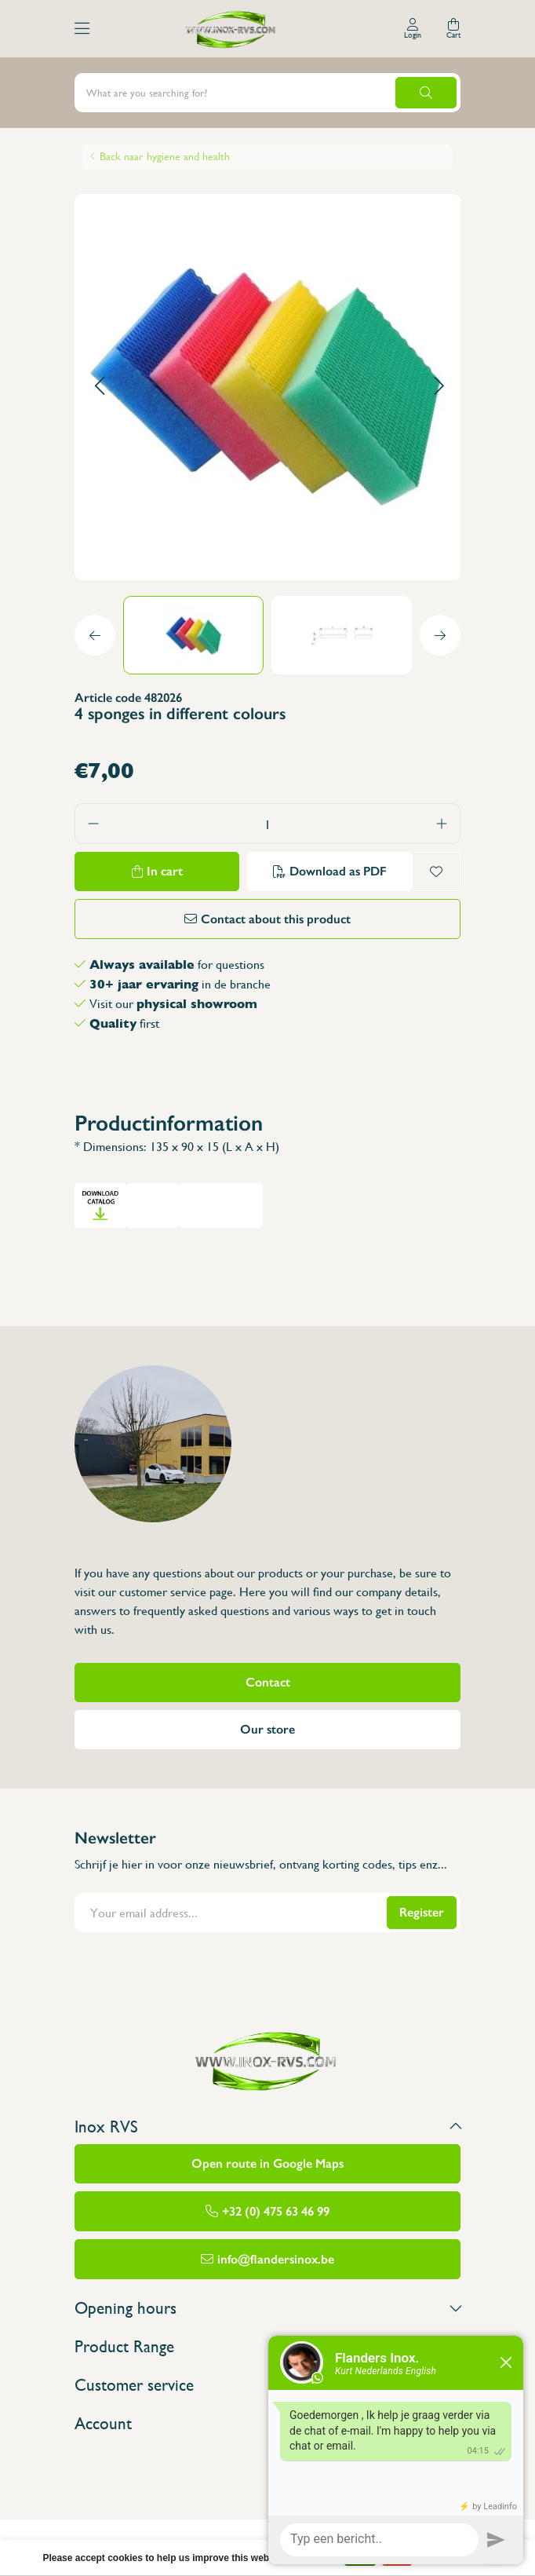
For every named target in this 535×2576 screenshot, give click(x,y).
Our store (267, 1729)
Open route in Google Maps (267, 2163)
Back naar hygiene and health (165, 156)
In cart (165, 871)
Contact (268, 1682)
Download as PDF (338, 871)
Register (421, 1912)
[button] (99, 386)
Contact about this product (276, 919)
